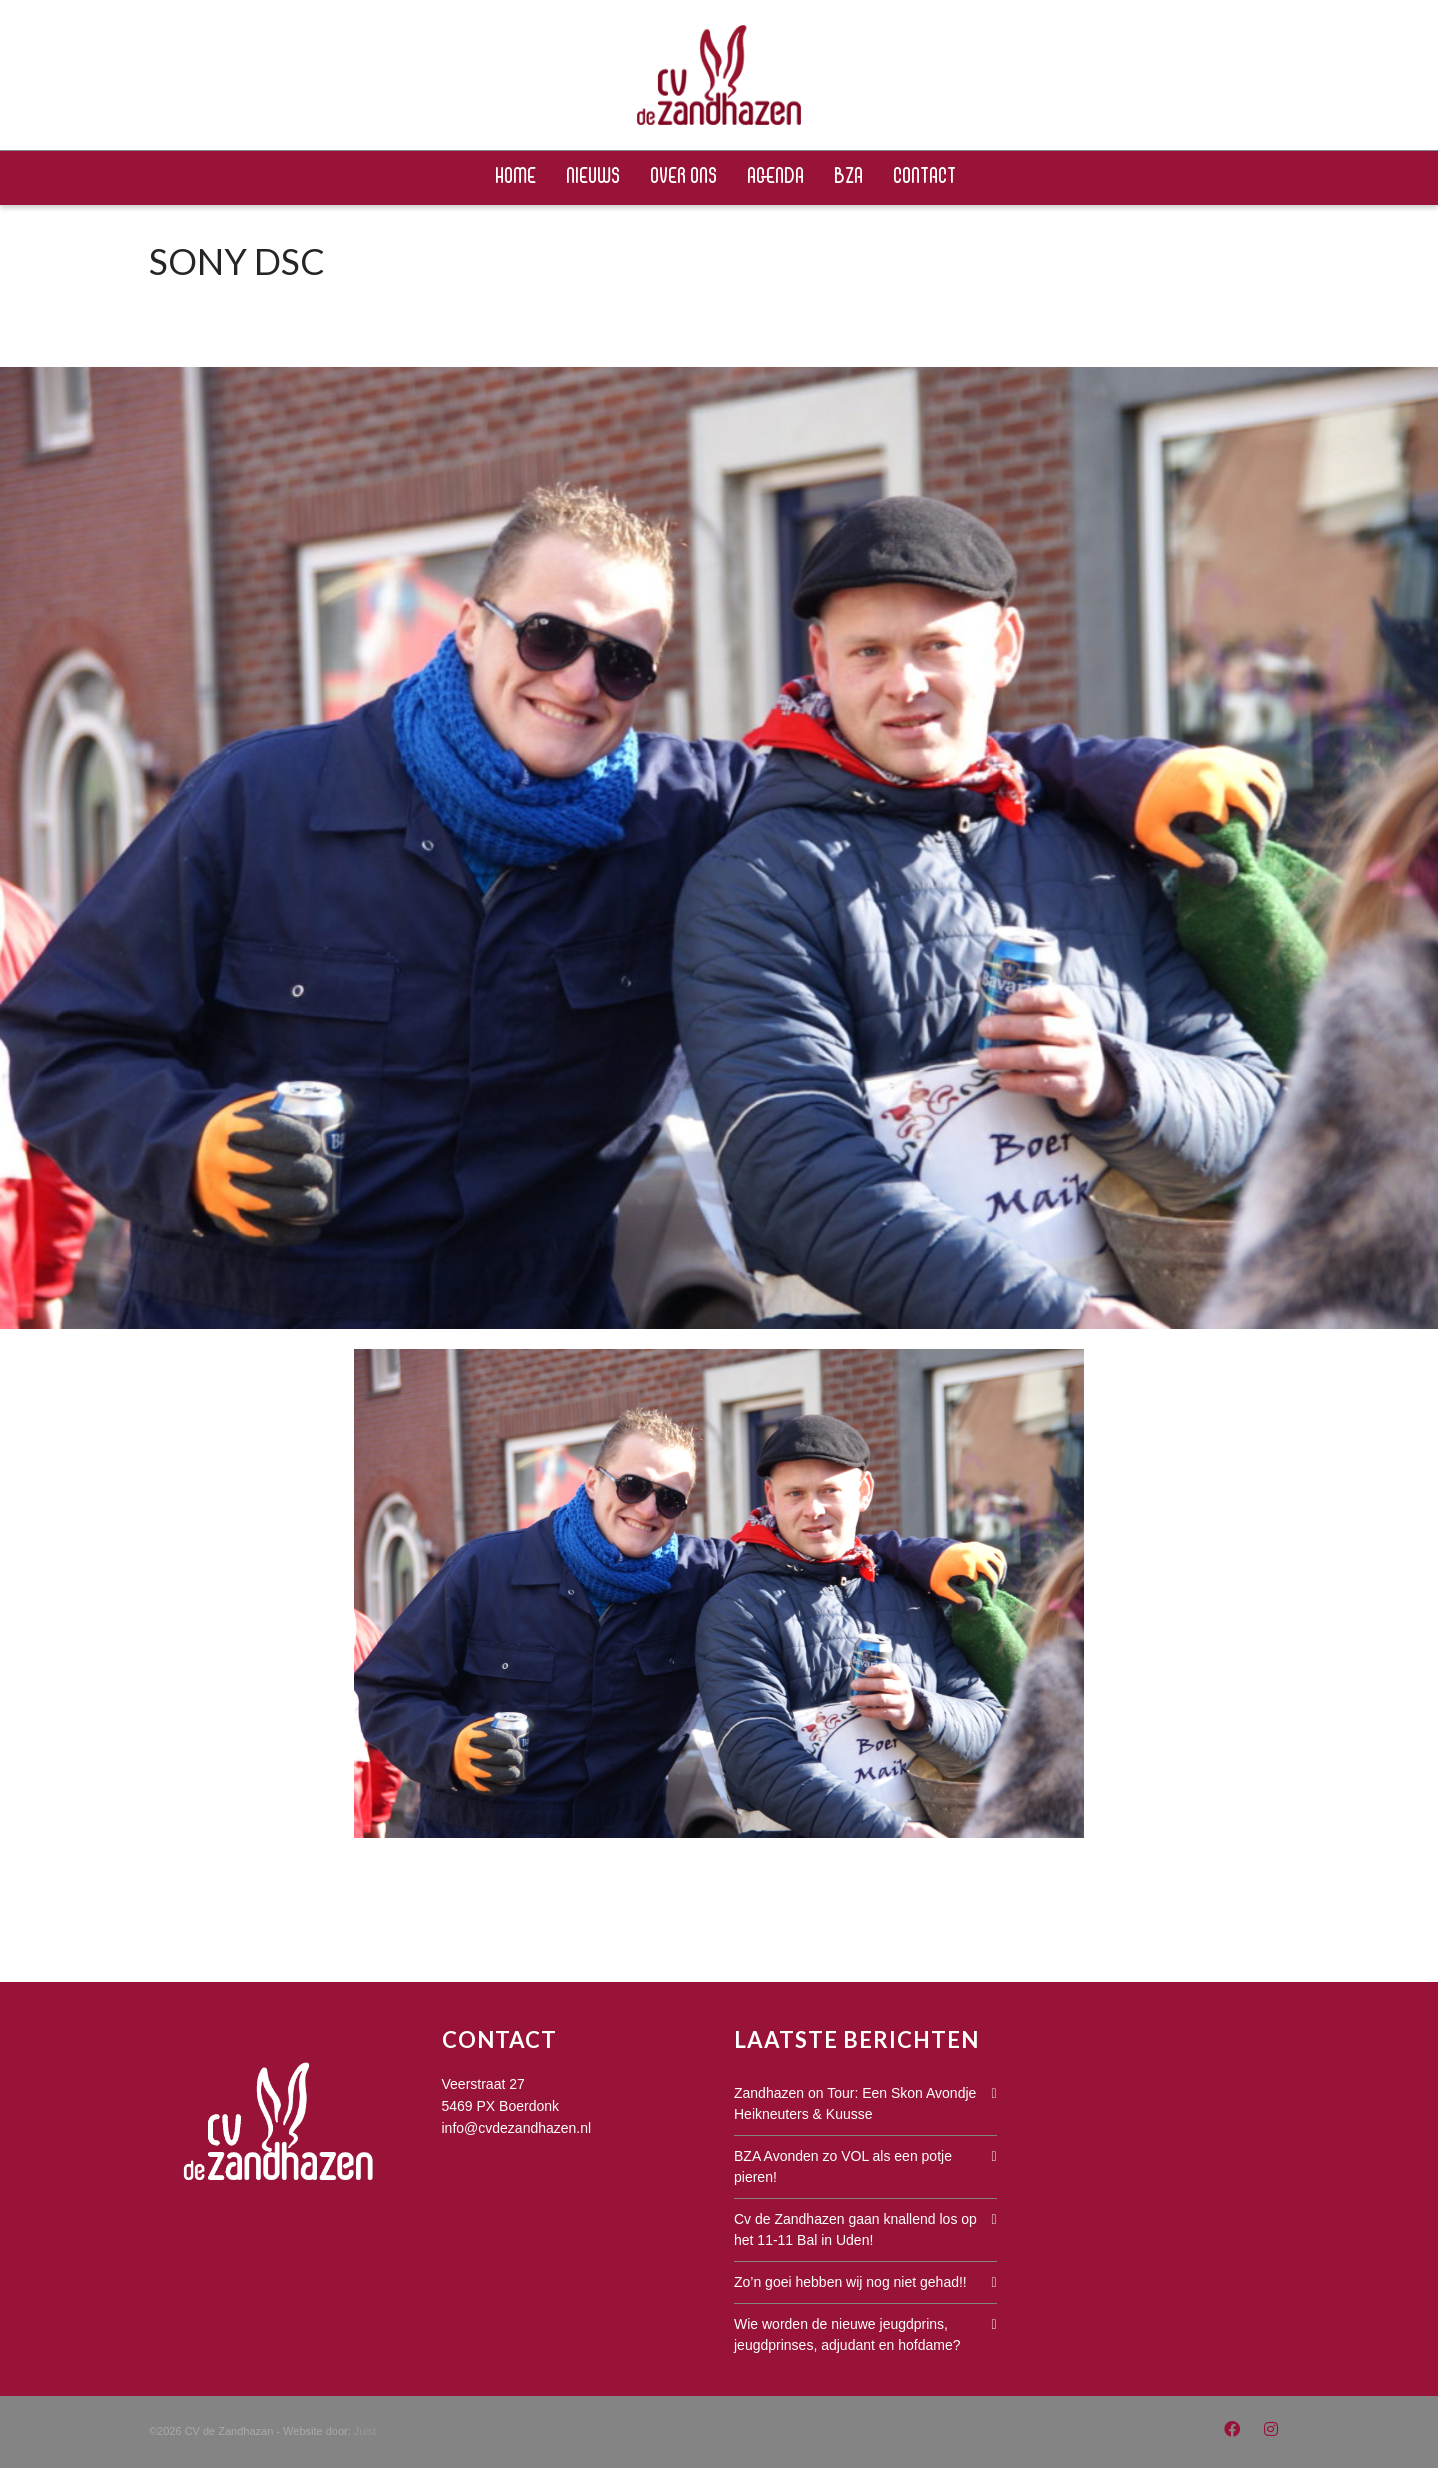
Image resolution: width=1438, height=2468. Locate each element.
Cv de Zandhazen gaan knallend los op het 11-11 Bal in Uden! (855, 2229)
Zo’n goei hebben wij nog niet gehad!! (850, 2282)
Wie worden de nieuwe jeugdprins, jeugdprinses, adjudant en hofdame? (847, 2334)
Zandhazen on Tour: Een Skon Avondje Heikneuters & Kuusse (855, 2103)
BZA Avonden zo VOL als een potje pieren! (843, 2166)
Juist (365, 2431)
